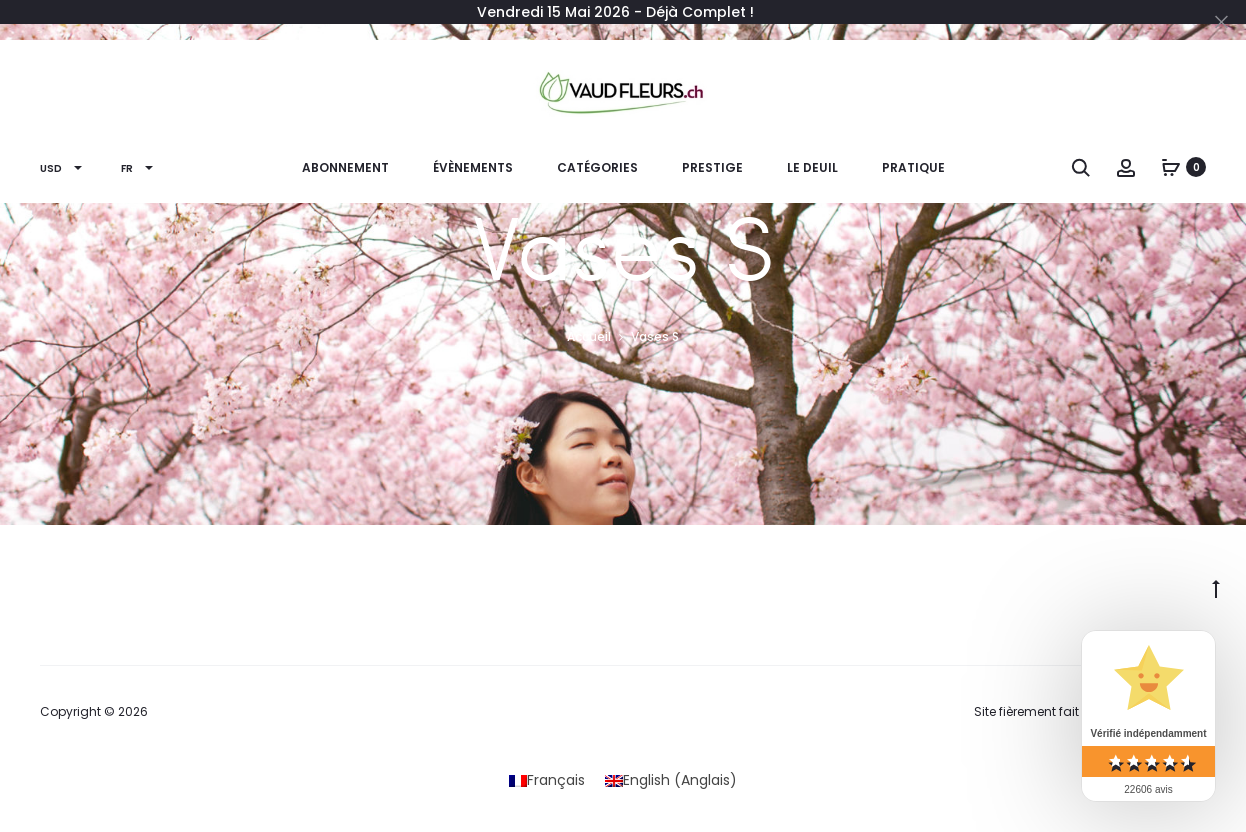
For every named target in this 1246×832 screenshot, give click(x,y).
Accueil (589, 336)
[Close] (1221, 21)
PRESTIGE (712, 167)
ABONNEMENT (345, 167)
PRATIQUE (913, 167)
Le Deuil (812, 167)
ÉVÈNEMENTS (473, 167)
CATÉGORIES (597, 167)
